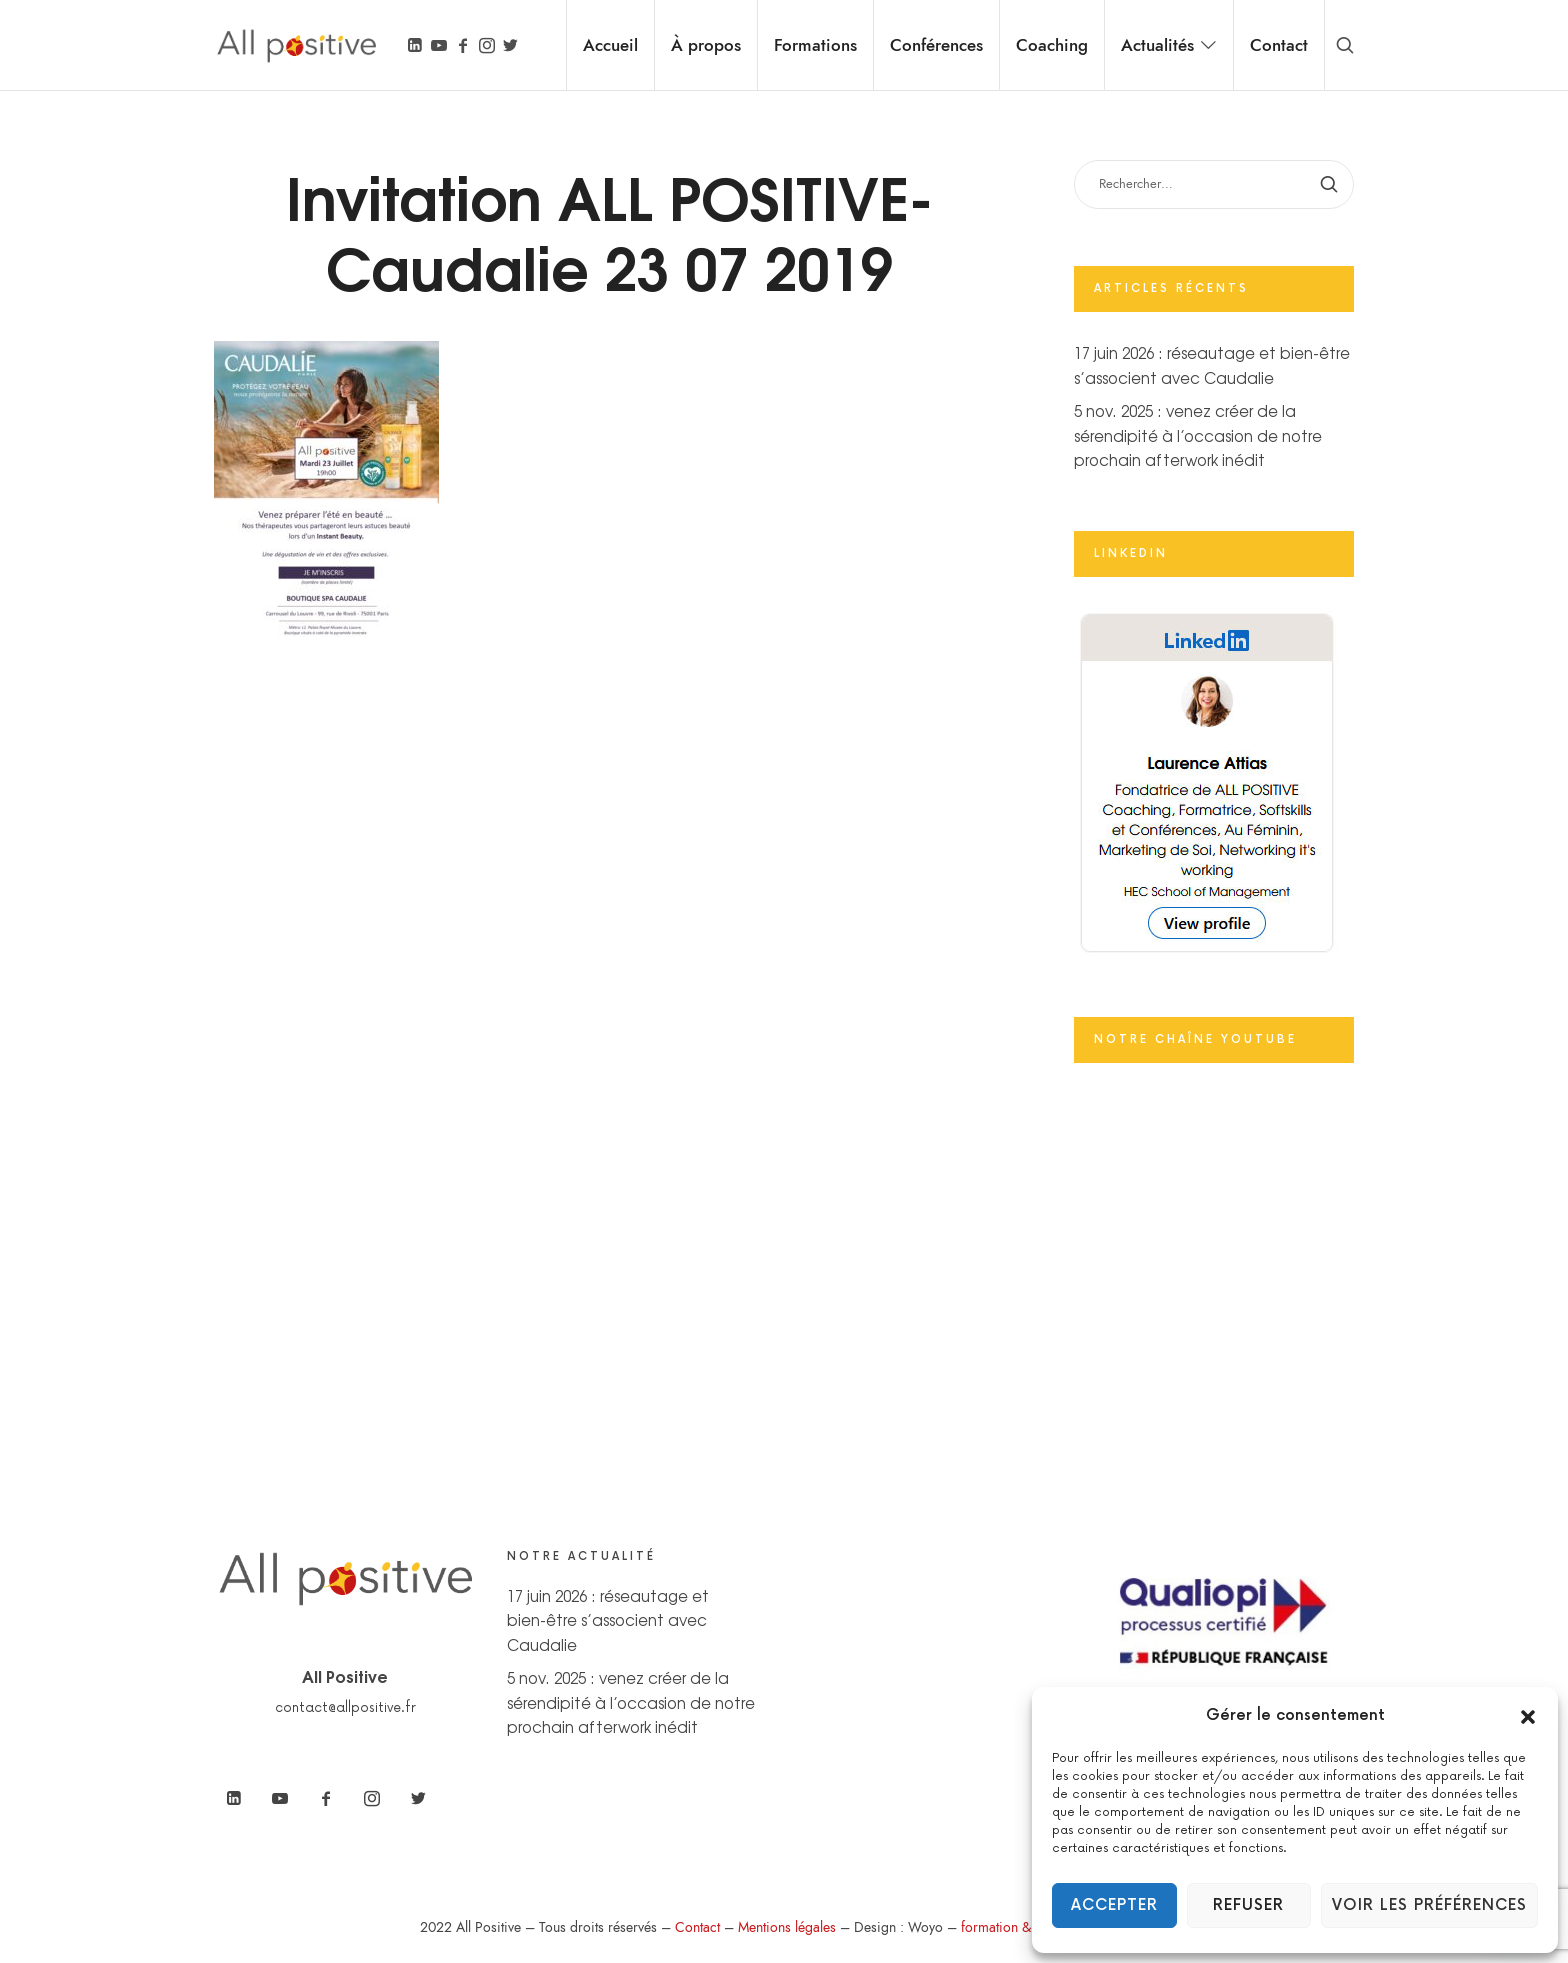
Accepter (1114, 1905)
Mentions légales (787, 1927)
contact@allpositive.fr (345, 1708)
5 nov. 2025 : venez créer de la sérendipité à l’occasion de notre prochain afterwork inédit (1198, 435)
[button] (1528, 1716)
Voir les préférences (1429, 1905)
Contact (697, 1927)
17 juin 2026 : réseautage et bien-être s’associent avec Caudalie (608, 1620)
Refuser (1248, 1905)
